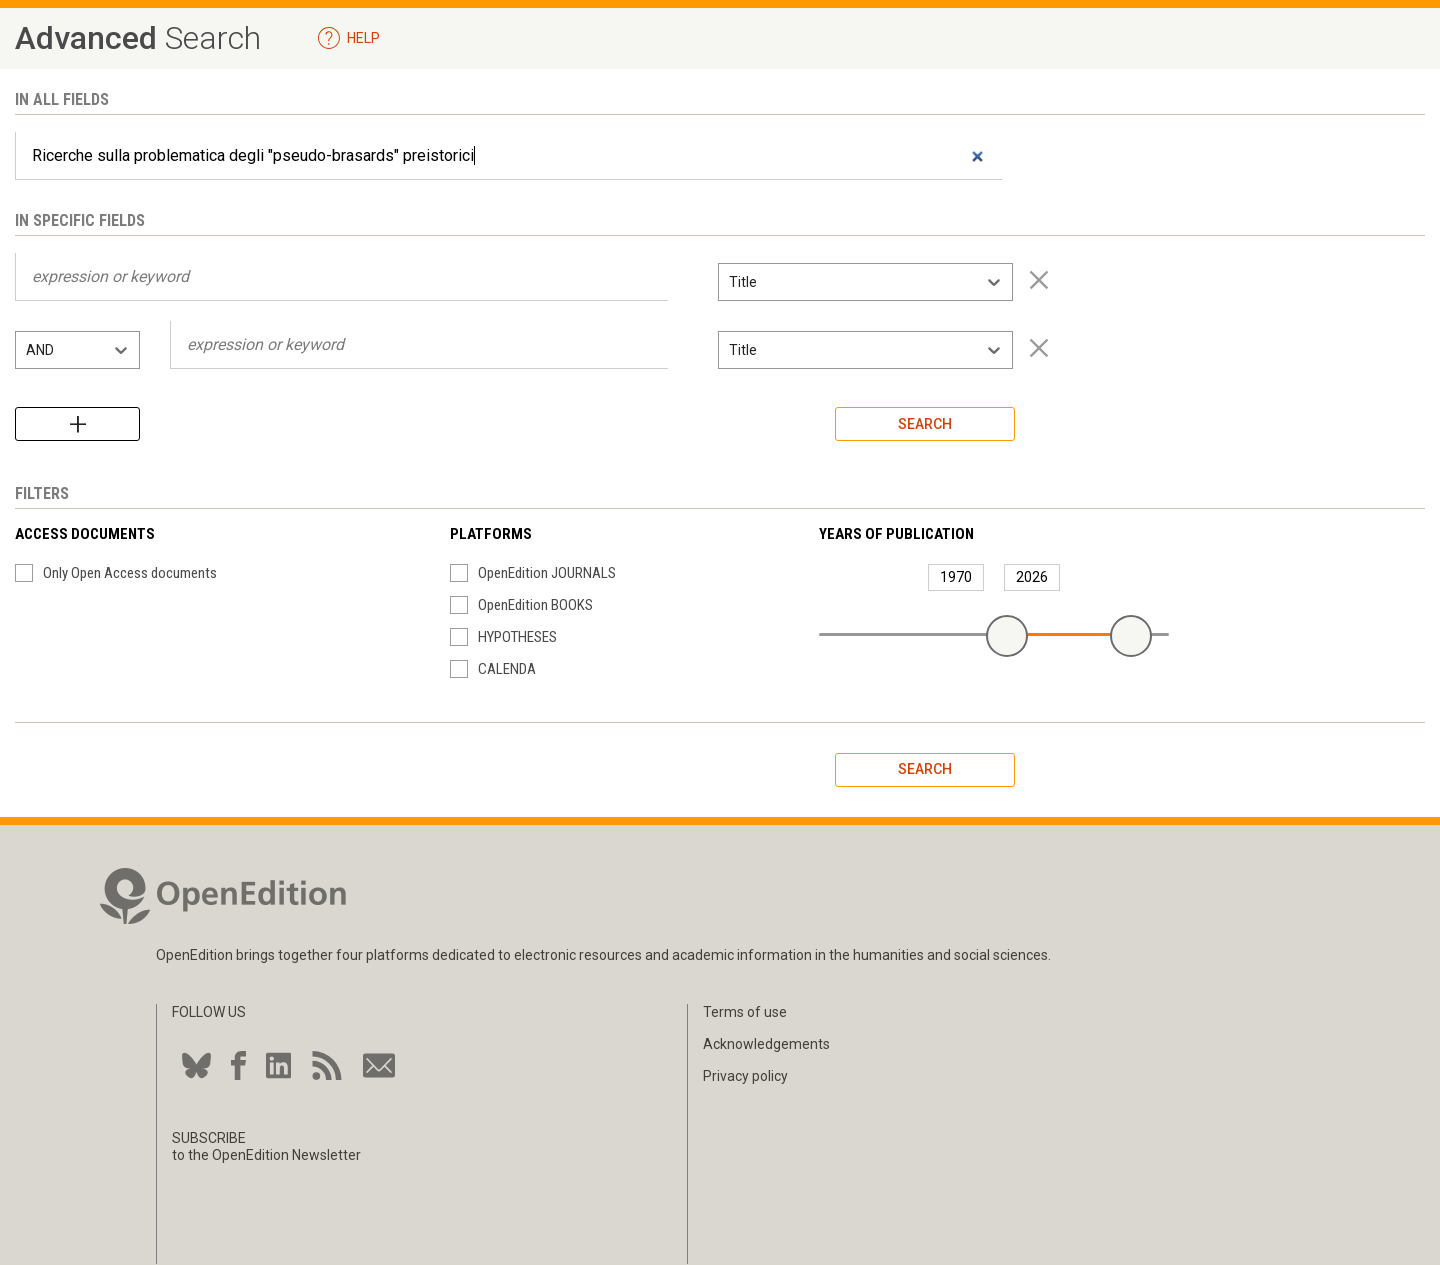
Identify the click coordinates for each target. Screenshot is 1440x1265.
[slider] (1007, 636)
